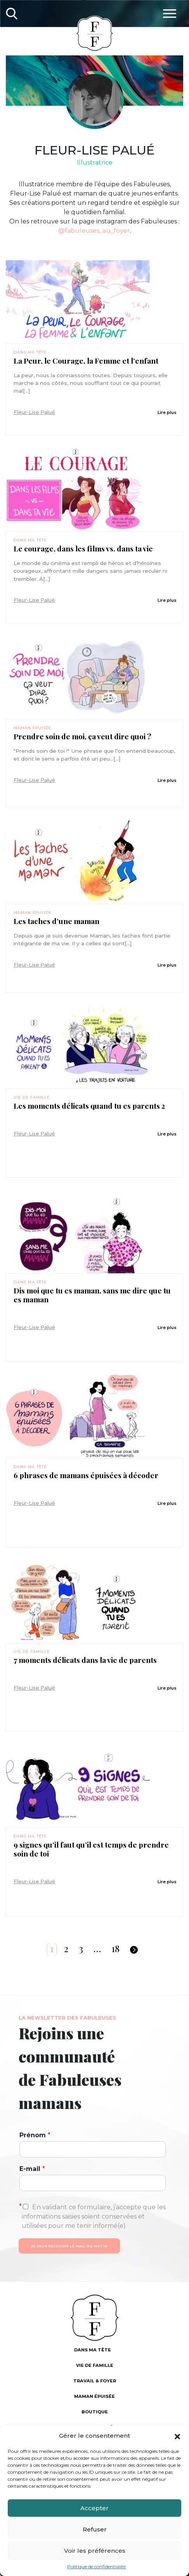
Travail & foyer (94, 2381)
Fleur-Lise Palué (34, 412)
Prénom (34, 2135)
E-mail (32, 2168)
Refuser (95, 2529)
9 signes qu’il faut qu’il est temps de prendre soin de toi (91, 1849)
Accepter (94, 2508)
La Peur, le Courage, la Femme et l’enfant (86, 360)
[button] (177, 2436)
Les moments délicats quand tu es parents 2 (89, 1105)
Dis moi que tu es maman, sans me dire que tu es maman (92, 1295)
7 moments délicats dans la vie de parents (85, 1660)
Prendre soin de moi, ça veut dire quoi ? (82, 736)
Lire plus (167, 412)
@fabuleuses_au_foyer (94, 230)
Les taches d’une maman (56, 921)
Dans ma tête (30, 352)
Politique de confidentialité (96, 2566)
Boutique (94, 2412)
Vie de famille (32, 1097)
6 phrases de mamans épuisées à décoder (86, 1475)
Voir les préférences (94, 2550)
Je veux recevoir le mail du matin (69, 2246)
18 (115, 1948)
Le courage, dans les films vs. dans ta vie (83, 548)
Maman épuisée (32, 728)
